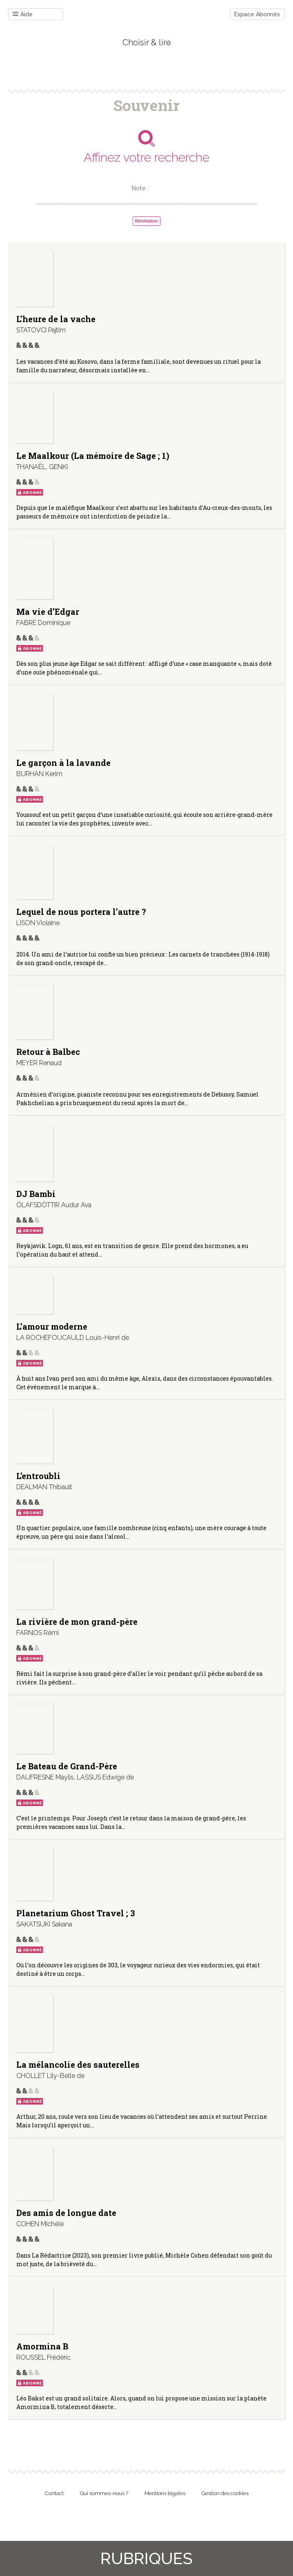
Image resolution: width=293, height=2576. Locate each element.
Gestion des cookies (225, 2493)
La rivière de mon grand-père (77, 1621)
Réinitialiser (146, 221)
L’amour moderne (51, 1326)
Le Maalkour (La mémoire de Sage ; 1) (92, 455)
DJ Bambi (35, 1193)
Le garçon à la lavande (63, 762)
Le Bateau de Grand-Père (66, 1766)
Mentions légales (164, 2493)
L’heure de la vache (55, 319)
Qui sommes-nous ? (104, 2493)
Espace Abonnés (257, 14)
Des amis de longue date (66, 2212)
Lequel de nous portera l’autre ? (81, 911)
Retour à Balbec (48, 1051)
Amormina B (42, 2346)
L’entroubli (38, 1475)
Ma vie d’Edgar (47, 611)
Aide (23, 14)
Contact (54, 2493)
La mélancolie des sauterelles (78, 2064)
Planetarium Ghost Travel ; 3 (75, 1913)
